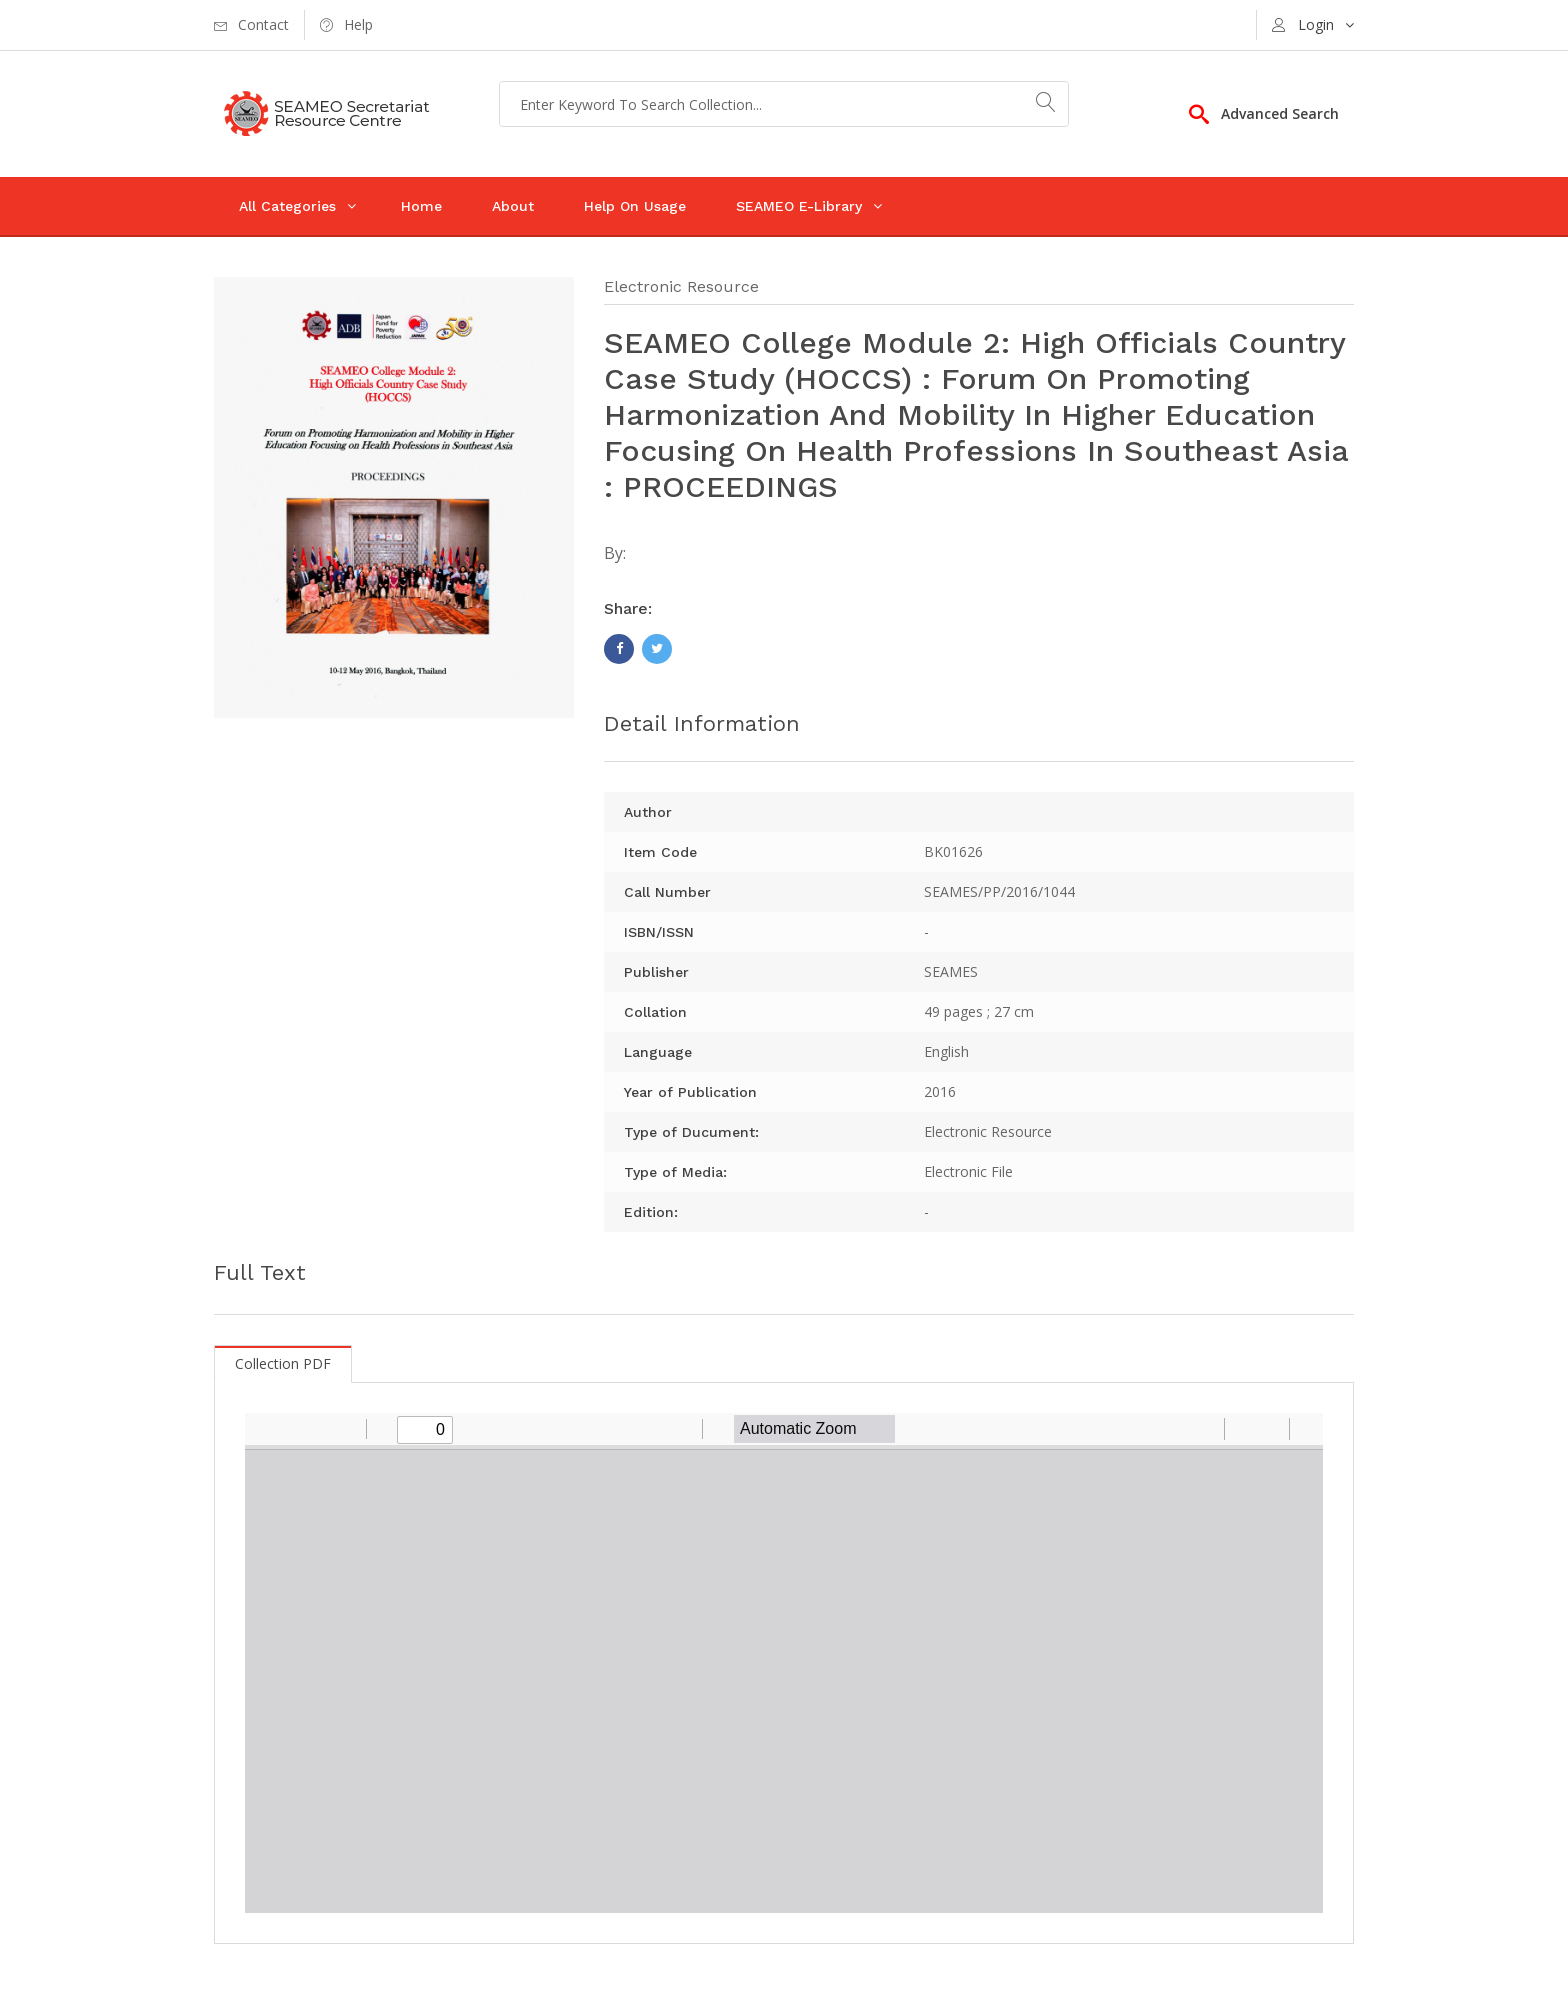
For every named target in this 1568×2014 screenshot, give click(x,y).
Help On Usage (635, 206)
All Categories (287, 206)
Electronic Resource (681, 286)
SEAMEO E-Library (799, 206)
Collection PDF (283, 1363)
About (513, 206)
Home (421, 206)
